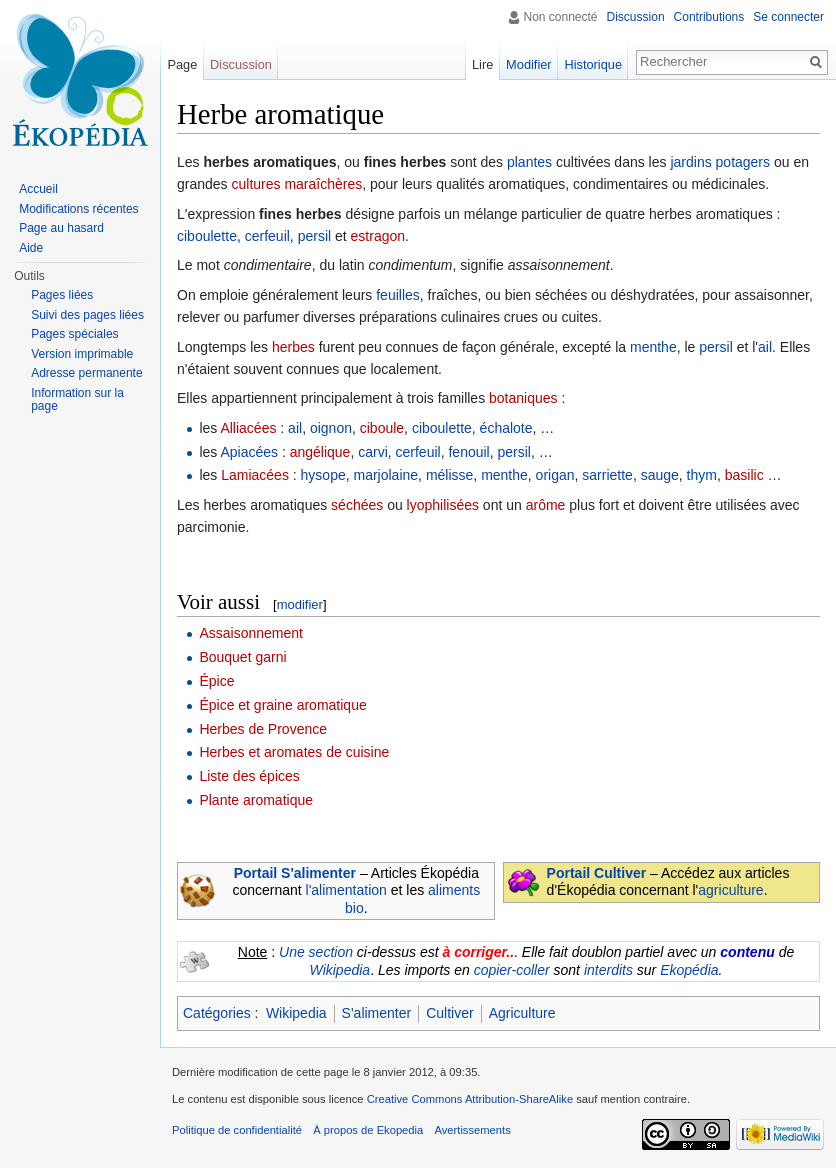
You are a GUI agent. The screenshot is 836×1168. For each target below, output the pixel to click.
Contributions (709, 17)
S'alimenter (377, 1013)
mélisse (449, 475)
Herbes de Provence (263, 729)
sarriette (607, 475)
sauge (660, 475)
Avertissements (472, 1130)
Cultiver (449, 1013)
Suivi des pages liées (87, 315)
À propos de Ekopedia (368, 1130)
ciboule (382, 428)
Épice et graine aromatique (282, 705)
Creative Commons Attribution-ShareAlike (470, 1099)
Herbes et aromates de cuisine (294, 752)
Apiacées (249, 452)
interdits (608, 970)
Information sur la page (77, 400)
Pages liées (62, 295)
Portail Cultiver (597, 873)
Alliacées (248, 428)
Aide (31, 248)
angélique (320, 452)
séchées (357, 505)
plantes (529, 162)
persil (314, 236)
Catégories (217, 1013)
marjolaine (386, 475)
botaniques (523, 398)
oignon (331, 428)
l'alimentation (346, 890)
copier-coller (512, 970)
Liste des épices (249, 776)
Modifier (529, 64)
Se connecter (788, 17)
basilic (744, 475)
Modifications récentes (78, 209)
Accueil (38, 189)
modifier (300, 604)
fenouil (468, 452)
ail (765, 347)
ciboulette (207, 236)
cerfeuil (267, 236)
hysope (323, 475)
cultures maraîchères (296, 184)
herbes (293, 347)
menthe (653, 347)
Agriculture (522, 1013)
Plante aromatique (256, 800)
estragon (378, 236)
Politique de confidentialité (237, 1130)
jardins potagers (720, 162)
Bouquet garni (242, 657)
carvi (373, 452)
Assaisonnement (251, 633)
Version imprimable (82, 354)
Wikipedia (340, 970)
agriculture (730, 890)
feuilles (398, 295)
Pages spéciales (74, 334)
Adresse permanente (86, 373)
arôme (546, 505)
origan (555, 475)
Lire (482, 64)
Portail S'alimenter (295, 873)
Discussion (636, 17)
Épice (216, 681)
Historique (593, 64)
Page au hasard (61, 228)
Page (182, 64)
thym (702, 475)
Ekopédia (689, 970)
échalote (506, 428)
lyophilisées (443, 505)
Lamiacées (255, 475)
